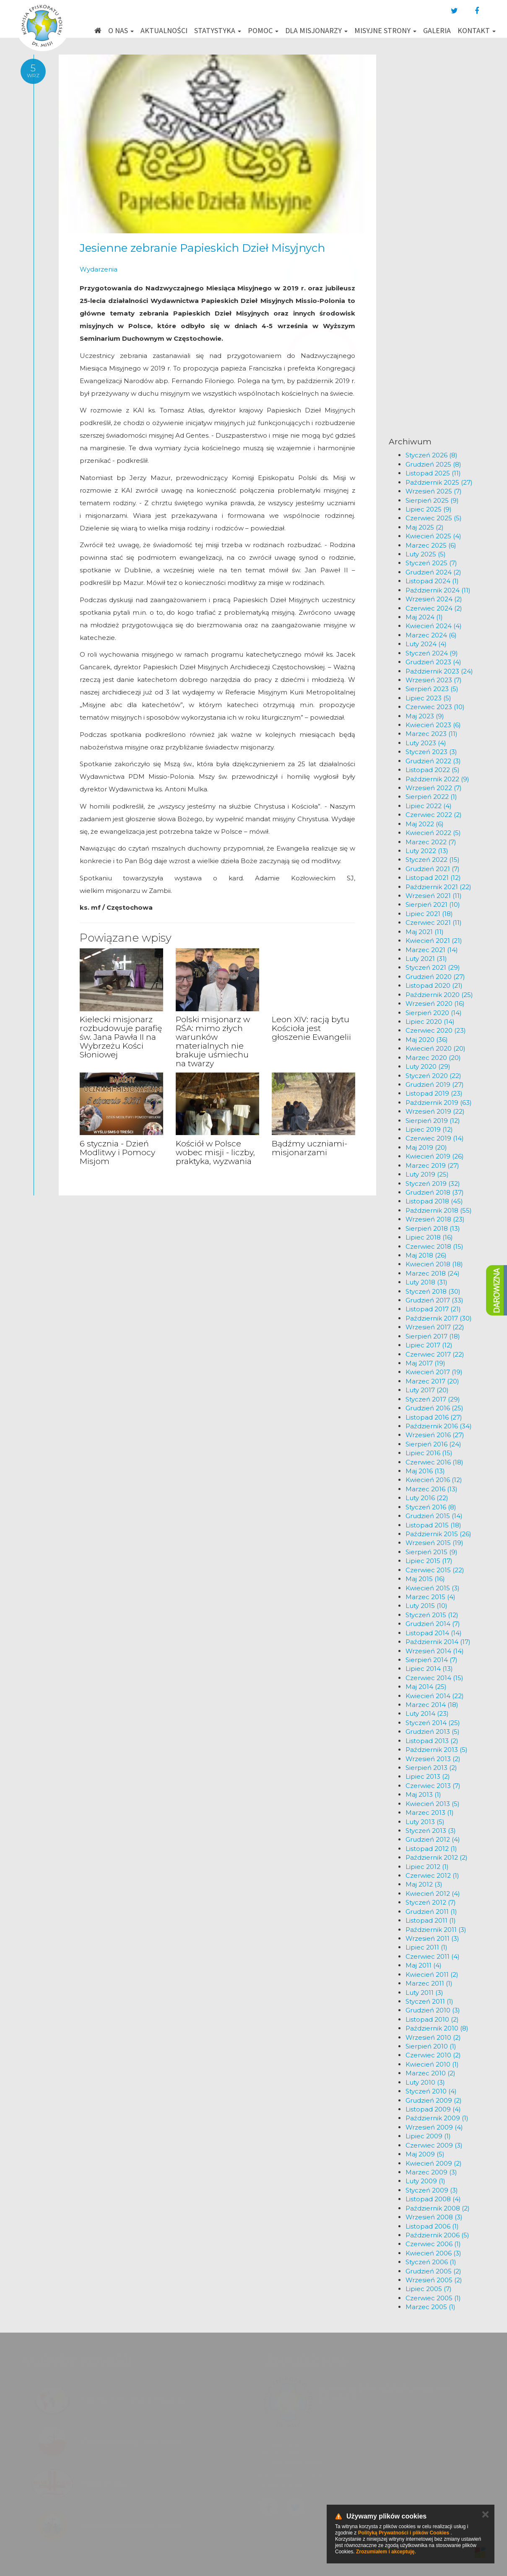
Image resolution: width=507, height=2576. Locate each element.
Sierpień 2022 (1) (431, 797)
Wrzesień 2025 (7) (434, 491)
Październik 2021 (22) (438, 887)
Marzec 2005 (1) (430, 2307)
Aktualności (163, 30)
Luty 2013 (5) (425, 1822)
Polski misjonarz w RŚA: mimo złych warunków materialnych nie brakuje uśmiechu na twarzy (213, 1041)
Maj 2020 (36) (427, 1040)
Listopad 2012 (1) (431, 1849)
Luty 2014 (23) (427, 1713)
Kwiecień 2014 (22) (435, 1696)
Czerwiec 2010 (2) (433, 2055)
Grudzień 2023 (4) (433, 662)
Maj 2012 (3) (424, 1884)
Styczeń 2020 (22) (433, 1076)
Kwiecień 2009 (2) (434, 2163)
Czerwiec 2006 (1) (433, 2244)
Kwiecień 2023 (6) (433, 725)
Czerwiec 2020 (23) (436, 1030)
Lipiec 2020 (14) (430, 1022)
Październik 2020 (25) (439, 995)
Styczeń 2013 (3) (431, 1831)
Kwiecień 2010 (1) (432, 2064)
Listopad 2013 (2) (432, 1741)
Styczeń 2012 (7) (431, 1902)
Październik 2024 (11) (438, 590)
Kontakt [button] (477, 30)
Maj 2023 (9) (425, 716)
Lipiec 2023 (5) (428, 698)
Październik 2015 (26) (438, 1534)
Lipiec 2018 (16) (429, 1237)
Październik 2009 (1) (437, 2118)
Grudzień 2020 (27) (435, 977)
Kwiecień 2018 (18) (434, 1264)
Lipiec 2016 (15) (429, 1453)
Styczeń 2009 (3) (432, 2190)
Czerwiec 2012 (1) (432, 1875)
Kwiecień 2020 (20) (435, 1048)
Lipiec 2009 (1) (428, 2136)
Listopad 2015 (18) (433, 1525)
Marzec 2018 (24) (433, 1273)
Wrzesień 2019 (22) (435, 1111)
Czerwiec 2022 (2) (434, 815)
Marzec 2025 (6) (431, 545)
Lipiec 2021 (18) (429, 914)
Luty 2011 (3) (424, 1993)
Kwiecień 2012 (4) (433, 1893)
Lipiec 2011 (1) (426, 1947)
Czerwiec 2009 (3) (434, 2145)
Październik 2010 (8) (437, 2028)
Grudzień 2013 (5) (433, 1732)
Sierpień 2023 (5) (432, 689)
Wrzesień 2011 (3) (432, 1938)
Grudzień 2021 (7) (433, 869)
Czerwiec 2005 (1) (433, 2298)
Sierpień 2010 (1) (431, 2046)
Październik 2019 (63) (439, 1103)
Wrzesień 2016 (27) (435, 1435)
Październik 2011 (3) (436, 1930)
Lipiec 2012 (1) (427, 1867)
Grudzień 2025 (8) (433, 464)
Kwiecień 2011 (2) (432, 1974)
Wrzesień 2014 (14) (435, 1651)
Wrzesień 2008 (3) (434, 2217)
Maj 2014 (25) (426, 1687)
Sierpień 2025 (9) (432, 500)
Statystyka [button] (217, 30)
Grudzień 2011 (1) (431, 1912)
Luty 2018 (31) (426, 1282)
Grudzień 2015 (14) (434, 1516)
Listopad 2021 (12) (433, 878)
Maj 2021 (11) (425, 932)
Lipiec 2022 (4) (429, 806)
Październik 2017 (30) (439, 1318)
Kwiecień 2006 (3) (433, 2253)
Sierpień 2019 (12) (433, 1121)
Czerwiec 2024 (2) (434, 608)
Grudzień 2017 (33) (434, 1300)
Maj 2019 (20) (426, 1147)
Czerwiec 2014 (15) (434, 1678)
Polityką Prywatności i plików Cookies (403, 2533)
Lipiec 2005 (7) (429, 2289)
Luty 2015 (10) (426, 1606)
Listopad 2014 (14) (434, 1633)
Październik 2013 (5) (437, 1750)
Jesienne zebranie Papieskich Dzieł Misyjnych (202, 248)
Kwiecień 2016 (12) (434, 1480)
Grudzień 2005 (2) (433, 2271)
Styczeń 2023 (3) (431, 752)
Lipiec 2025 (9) (429, 509)
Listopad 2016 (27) (434, 1417)
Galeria (437, 30)
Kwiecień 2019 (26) (435, 1156)
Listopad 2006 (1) (432, 2226)
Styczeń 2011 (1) (429, 2001)
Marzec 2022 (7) (431, 842)
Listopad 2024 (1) (432, 581)
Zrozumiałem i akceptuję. (386, 2552)
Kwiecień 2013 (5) (433, 1804)
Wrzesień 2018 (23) (435, 1219)
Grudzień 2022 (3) (433, 761)
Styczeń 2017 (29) (433, 1399)
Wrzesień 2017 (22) (435, 1327)
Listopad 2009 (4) (433, 2109)
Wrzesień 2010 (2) (433, 2037)
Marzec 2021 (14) (432, 950)
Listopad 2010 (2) (432, 2019)
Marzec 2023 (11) (432, 734)
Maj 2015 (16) (425, 1579)
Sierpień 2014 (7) (432, 1660)
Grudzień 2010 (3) (433, 2010)
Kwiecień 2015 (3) (433, 1588)
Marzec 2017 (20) (432, 1381)
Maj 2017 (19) (425, 1363)
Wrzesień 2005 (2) (434, 2280)
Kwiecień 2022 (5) (433, 833)
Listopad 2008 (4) (433, 2199)
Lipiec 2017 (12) (429, 1345)
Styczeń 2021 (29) (433, 967)
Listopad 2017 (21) (433, 1309)
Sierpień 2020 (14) (434, 1013)
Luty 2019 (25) (427, 1174)
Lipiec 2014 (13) (429, 1669)
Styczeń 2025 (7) (431, 563)
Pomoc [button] (263, 30)
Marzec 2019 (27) (432, 1165)
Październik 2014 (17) (438, 1642)
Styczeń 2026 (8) (432, 455)
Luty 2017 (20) (427, 1390)
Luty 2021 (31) (426, 959)
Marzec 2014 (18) (432, 1705)
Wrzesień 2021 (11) (434, 896)
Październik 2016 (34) (439, 1426)
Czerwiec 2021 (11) (434, 923)
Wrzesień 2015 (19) (434, 1543)
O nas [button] (121, 30)
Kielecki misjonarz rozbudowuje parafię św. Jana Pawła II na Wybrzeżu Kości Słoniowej (121, 1037)
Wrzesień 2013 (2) (433, 1759)
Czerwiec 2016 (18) (434, 1462)
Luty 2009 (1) (425, 2181)
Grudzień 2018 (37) (435, 1192)
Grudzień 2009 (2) (434, 2100)
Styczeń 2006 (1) (431, 2262)
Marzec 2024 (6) (431, 635)
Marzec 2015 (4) (430, 1597)
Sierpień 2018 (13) (433, 1228)
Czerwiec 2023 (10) (435, 707)
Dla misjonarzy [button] (316, 30)
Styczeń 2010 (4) (431, 2091)
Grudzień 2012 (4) (433, 1839)
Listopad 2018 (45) (434, 1201)
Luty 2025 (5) (426, 554)
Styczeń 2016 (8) (431, 1507)
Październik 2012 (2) (437, 1857)
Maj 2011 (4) (424, 1965)
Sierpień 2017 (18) (433, 1336)
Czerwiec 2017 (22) (435, 1354)
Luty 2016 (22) (427, 1498)
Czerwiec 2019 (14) (435, 1138)
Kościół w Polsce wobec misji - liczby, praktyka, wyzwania (215, 1152)
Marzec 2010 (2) (430, 2073)
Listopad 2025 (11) (433, 473)
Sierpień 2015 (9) (432, 1552)
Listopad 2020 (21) (434, 985)
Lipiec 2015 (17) (429, 1561)
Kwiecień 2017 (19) (434, 1372)
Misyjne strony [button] (385, 30)
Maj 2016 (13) (425, 1471)
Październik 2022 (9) (437, 779)
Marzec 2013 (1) (430, 1813)
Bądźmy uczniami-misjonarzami (309, 1148)
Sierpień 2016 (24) (433, 1444)
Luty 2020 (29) (428, 1066)
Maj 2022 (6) (425, 824)
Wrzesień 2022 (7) (434, 788)
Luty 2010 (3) (425, 2082)
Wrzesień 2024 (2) (434, 599)
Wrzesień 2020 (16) (435, 1003)
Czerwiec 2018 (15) (434, 1246)
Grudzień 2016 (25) (434, 1408)
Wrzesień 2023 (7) (434, 680)
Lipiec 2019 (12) (429, 1129)
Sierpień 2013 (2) (431, 1768)
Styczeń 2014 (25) (433, 1723)
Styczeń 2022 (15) (433, 860)
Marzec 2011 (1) (429, 1983)
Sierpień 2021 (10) (433, 904)
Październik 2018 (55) (439, 1210)
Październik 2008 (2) (438, 2208)
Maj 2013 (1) (423, 1794)
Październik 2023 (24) (439, 671)
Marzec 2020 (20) (433, 1058)
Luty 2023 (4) (426, 743)
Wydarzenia (98, 269)
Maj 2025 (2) (425, 527)
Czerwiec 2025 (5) (434, 518)
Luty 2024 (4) (426, 644)
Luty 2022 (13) (427, 851)
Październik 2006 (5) (437, 2235)
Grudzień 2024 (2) (433, 572)
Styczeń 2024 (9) (432, 653)
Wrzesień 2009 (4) (434, 2127)
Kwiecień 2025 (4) (433, 536)
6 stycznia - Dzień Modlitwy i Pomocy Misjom (117, 1152)
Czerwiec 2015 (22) (435, 1570)
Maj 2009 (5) (425, 2154)
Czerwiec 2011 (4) (433, 1956)
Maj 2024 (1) (424, 617)
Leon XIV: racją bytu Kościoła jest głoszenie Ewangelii (311, 1028)
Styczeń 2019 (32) (433, 1184)
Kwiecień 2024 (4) (434, 626)
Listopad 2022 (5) (433, 770)
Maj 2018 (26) (426, 1255)
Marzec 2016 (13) (432, 1489)
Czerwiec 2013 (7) (433, 1786)
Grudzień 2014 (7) (433, 1624)
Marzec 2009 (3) (431, 2172)
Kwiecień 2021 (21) (434, 941)
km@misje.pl (280, 2482)
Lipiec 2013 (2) (428, 1776)
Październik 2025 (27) (439, 482)
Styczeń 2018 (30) (433, 1291)
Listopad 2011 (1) (431, 1920)
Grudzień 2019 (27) (435, 1084)
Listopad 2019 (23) (434, 1093)
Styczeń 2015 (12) (432, 1615)
